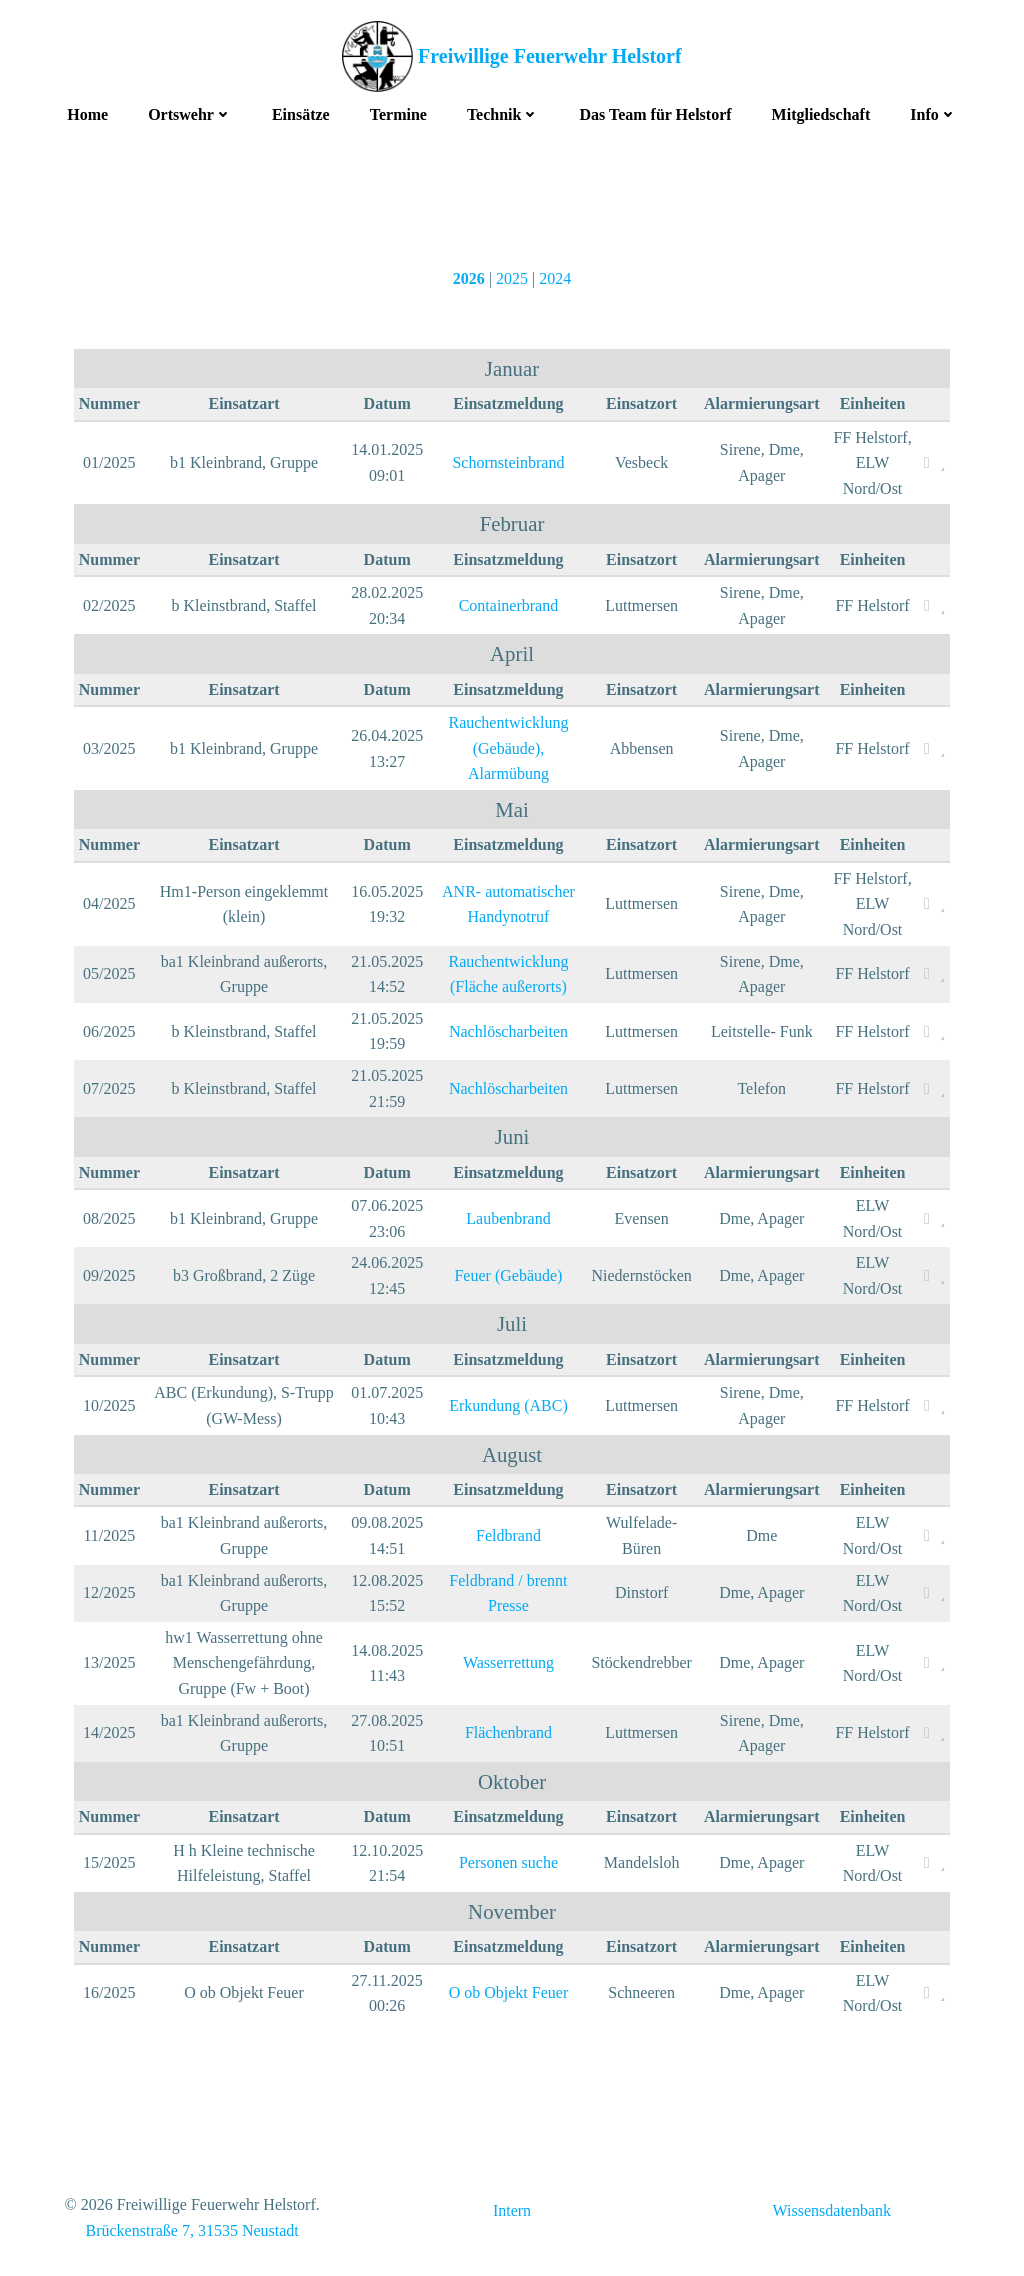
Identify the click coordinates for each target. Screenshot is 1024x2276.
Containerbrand (508, 606)
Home (87, 111)
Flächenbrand (507, 1733)
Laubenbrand (507, 1219)
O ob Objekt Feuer (508, 1993)
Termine (398, 111)
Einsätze (301, 111)
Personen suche (507, 1863)
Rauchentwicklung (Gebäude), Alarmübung (507, 749)
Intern (512, 2213)
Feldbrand (507, 1536)
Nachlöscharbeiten (507, 1032)
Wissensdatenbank (832, 2213)
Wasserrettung (507, 1663)
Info (933, 111)
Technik (503, 111)
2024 (555, 276)
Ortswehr (190, 111)
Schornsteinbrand (507, 463)
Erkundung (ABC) (507, 1406)
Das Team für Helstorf (655, 111)
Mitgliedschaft (821, 111)
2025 (512, 276)
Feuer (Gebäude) (507, 1276)
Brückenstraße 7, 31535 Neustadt (191, 2231)
